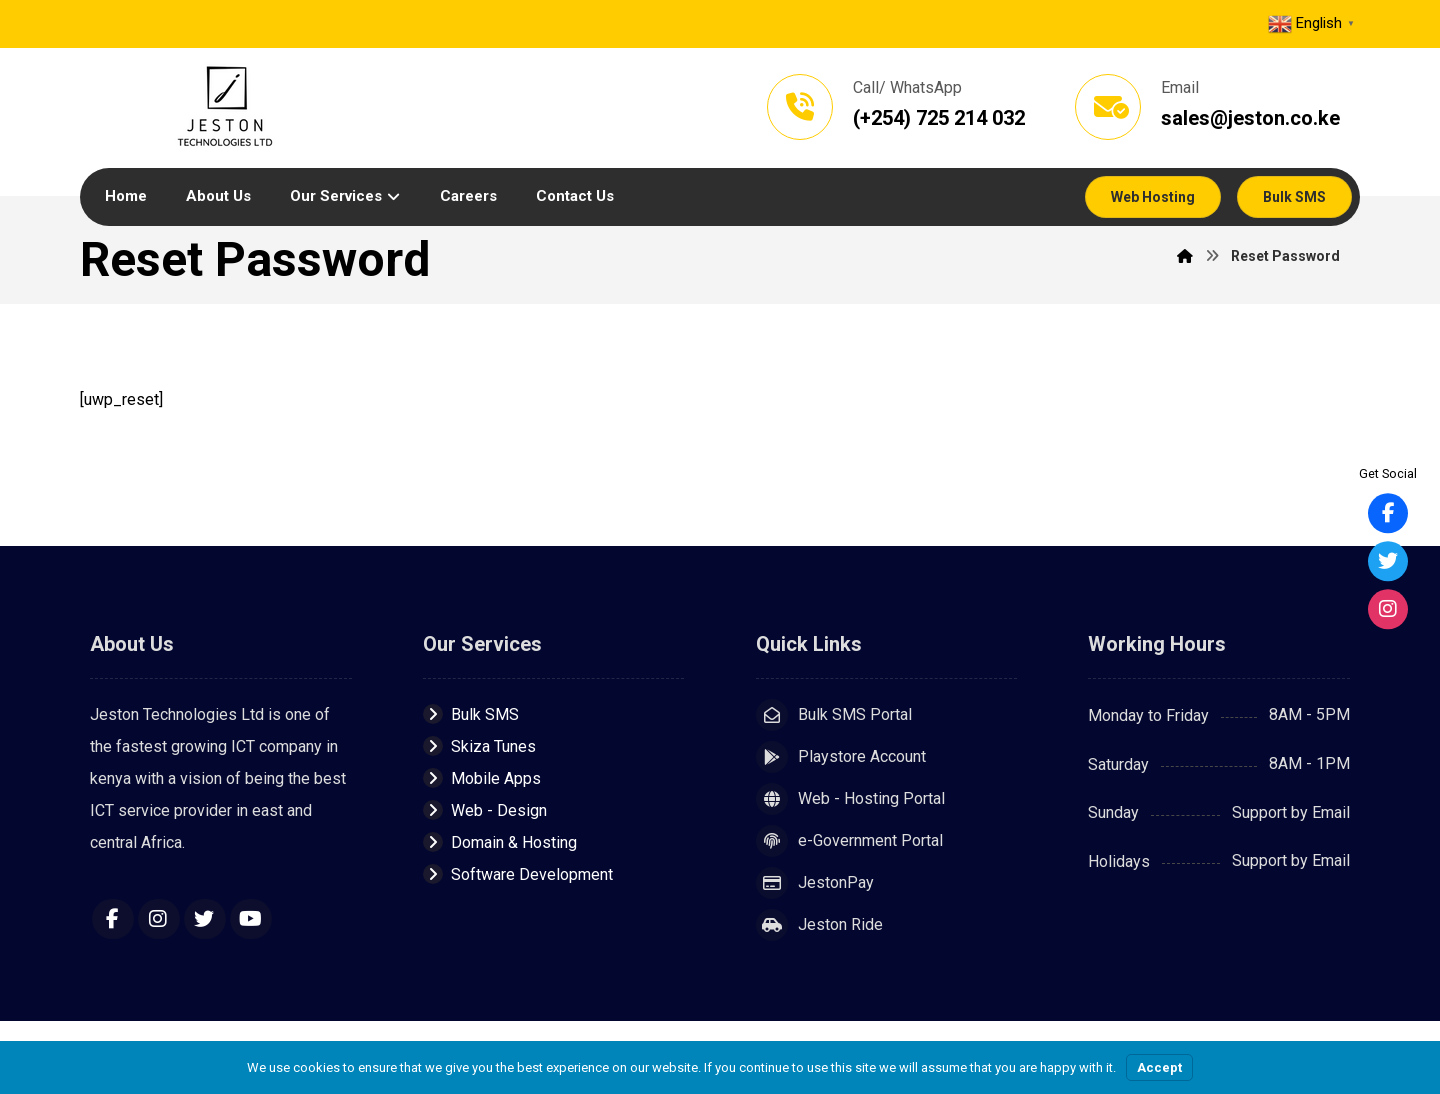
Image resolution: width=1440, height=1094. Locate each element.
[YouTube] (251, 920)
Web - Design (485, 811)
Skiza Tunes (479, 747)
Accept (1159, 1067)
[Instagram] (159, 920)
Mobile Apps (482, 779)
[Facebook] (113, 920)
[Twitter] (205, 920)
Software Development (518, 875)
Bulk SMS (471, 715)
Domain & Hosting (500, 843)
